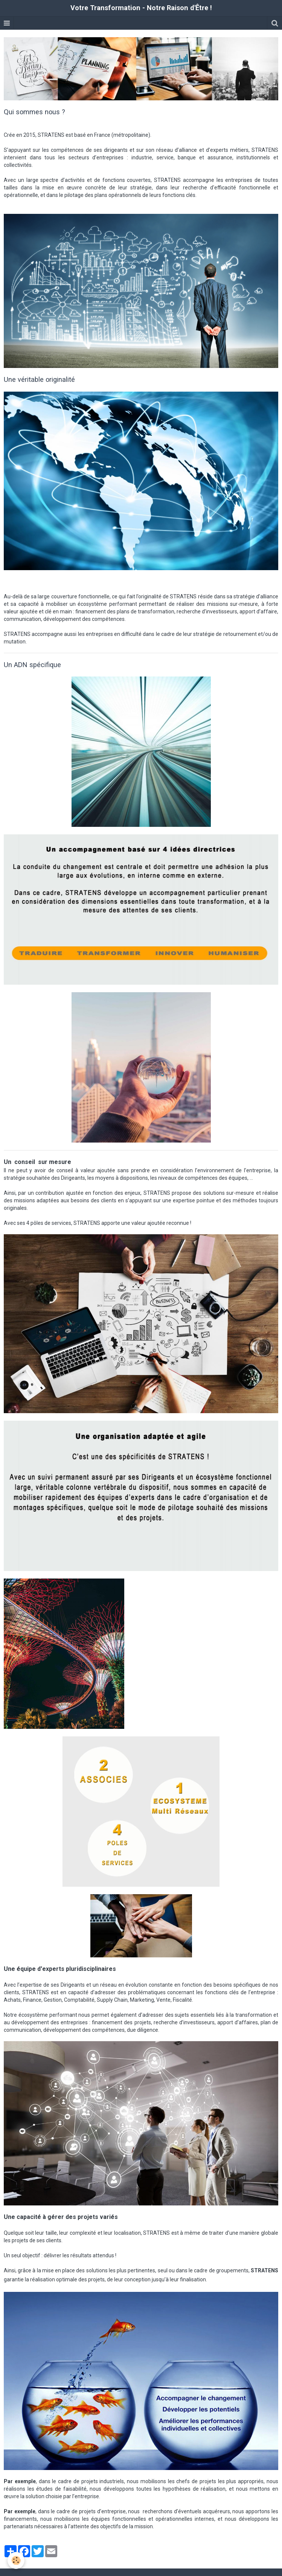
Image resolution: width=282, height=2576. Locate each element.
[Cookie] (16, 2560)
